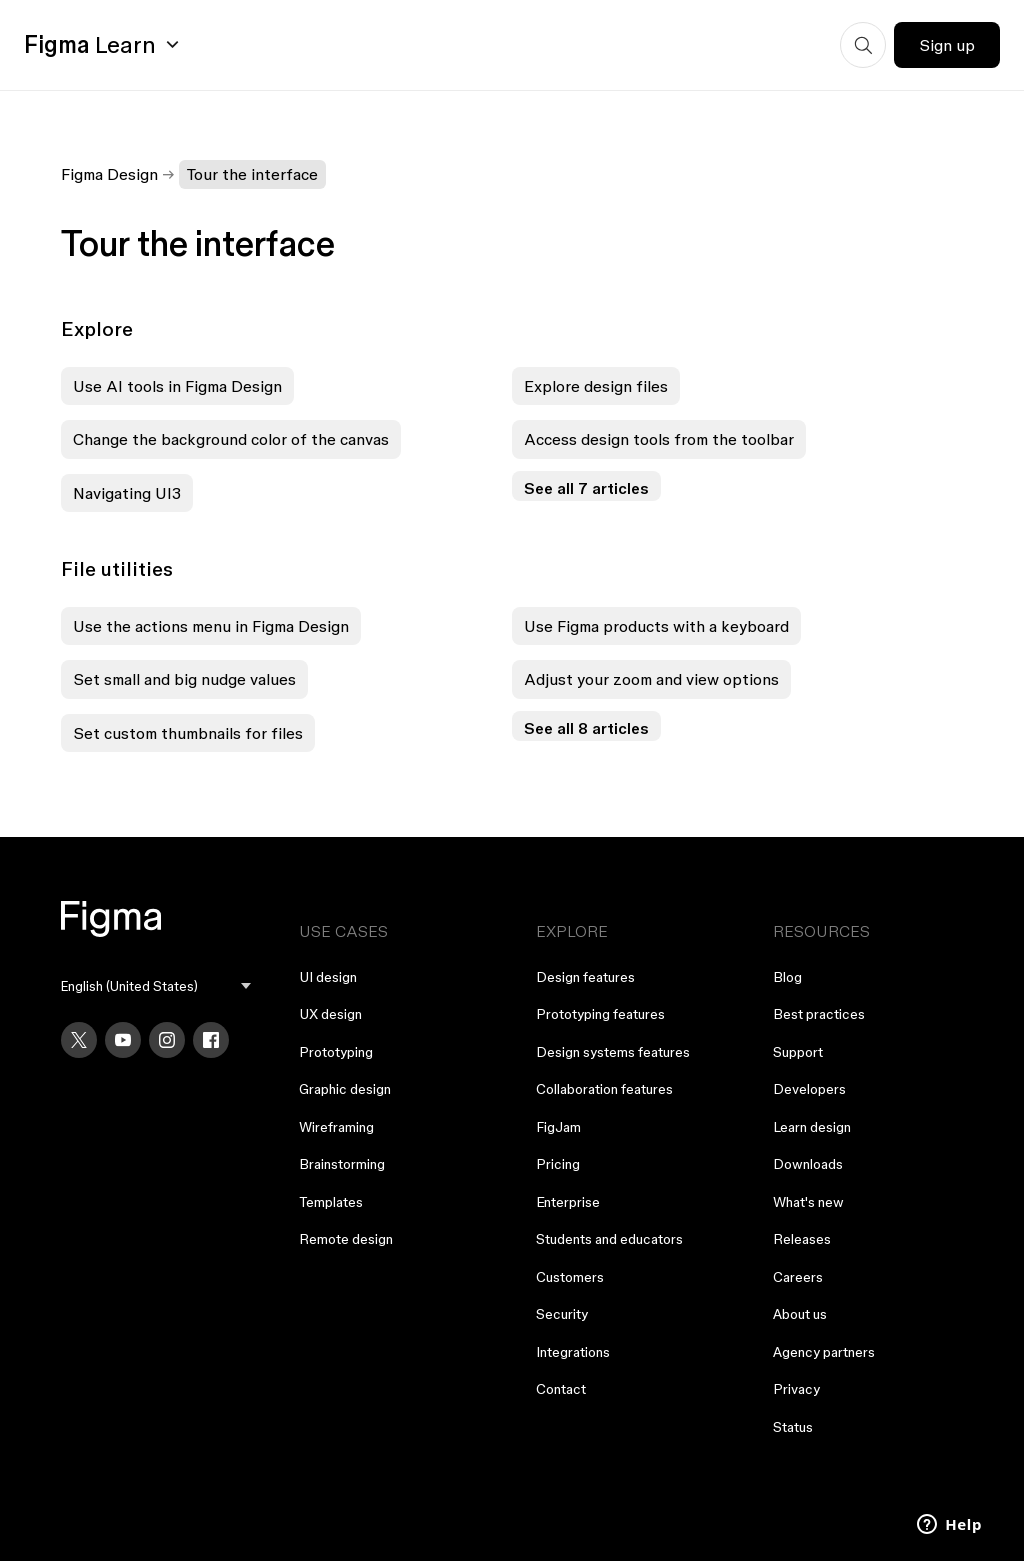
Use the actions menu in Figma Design (211, 626)
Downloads (808, 1164)
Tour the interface (252, 174)
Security (562, 1314)
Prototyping (336, 1052)
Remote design (346, 1239)
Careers (798, 1277)
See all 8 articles (586, 728)
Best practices (819, 1014)
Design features (585, 977)
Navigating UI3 (127, 493)
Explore (97, 329)
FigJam (558, 1127)
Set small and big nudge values (184, 679)
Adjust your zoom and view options (651, 679)
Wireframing (336, 1127)
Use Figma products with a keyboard (656, 626)
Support (798, 1052)
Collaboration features (604, 1089)
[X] (79, 1040)
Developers (809, 1089)
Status (793, 1427)
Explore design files (596, 386)
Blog (787, 977)
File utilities (117, 569)
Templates (331, 1202)
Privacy (796, 1389)
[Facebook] (211, 1040)
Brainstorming (342, 1164)
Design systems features (613, 1052)
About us (800, 1314)
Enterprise (568, 1202)
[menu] (155, 986)
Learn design (812, 1127)
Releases (802, 1239)
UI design (328, 977)
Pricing (558, 1164)
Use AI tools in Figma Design (177, 386)
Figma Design (109, 174)
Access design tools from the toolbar (659, 439)
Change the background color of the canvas (231, 439)
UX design (330, 1014)
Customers (570, 1277)
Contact (561, 1389)
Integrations (573, 1352)
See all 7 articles (586, 488)
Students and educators (609, 1239)
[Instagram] (167, 1040)
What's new (808, 1202)
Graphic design (345, 1089)
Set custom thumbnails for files (188, 733)
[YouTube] (123, 1040)
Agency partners (824, 1352)
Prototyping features (600, 1014)
